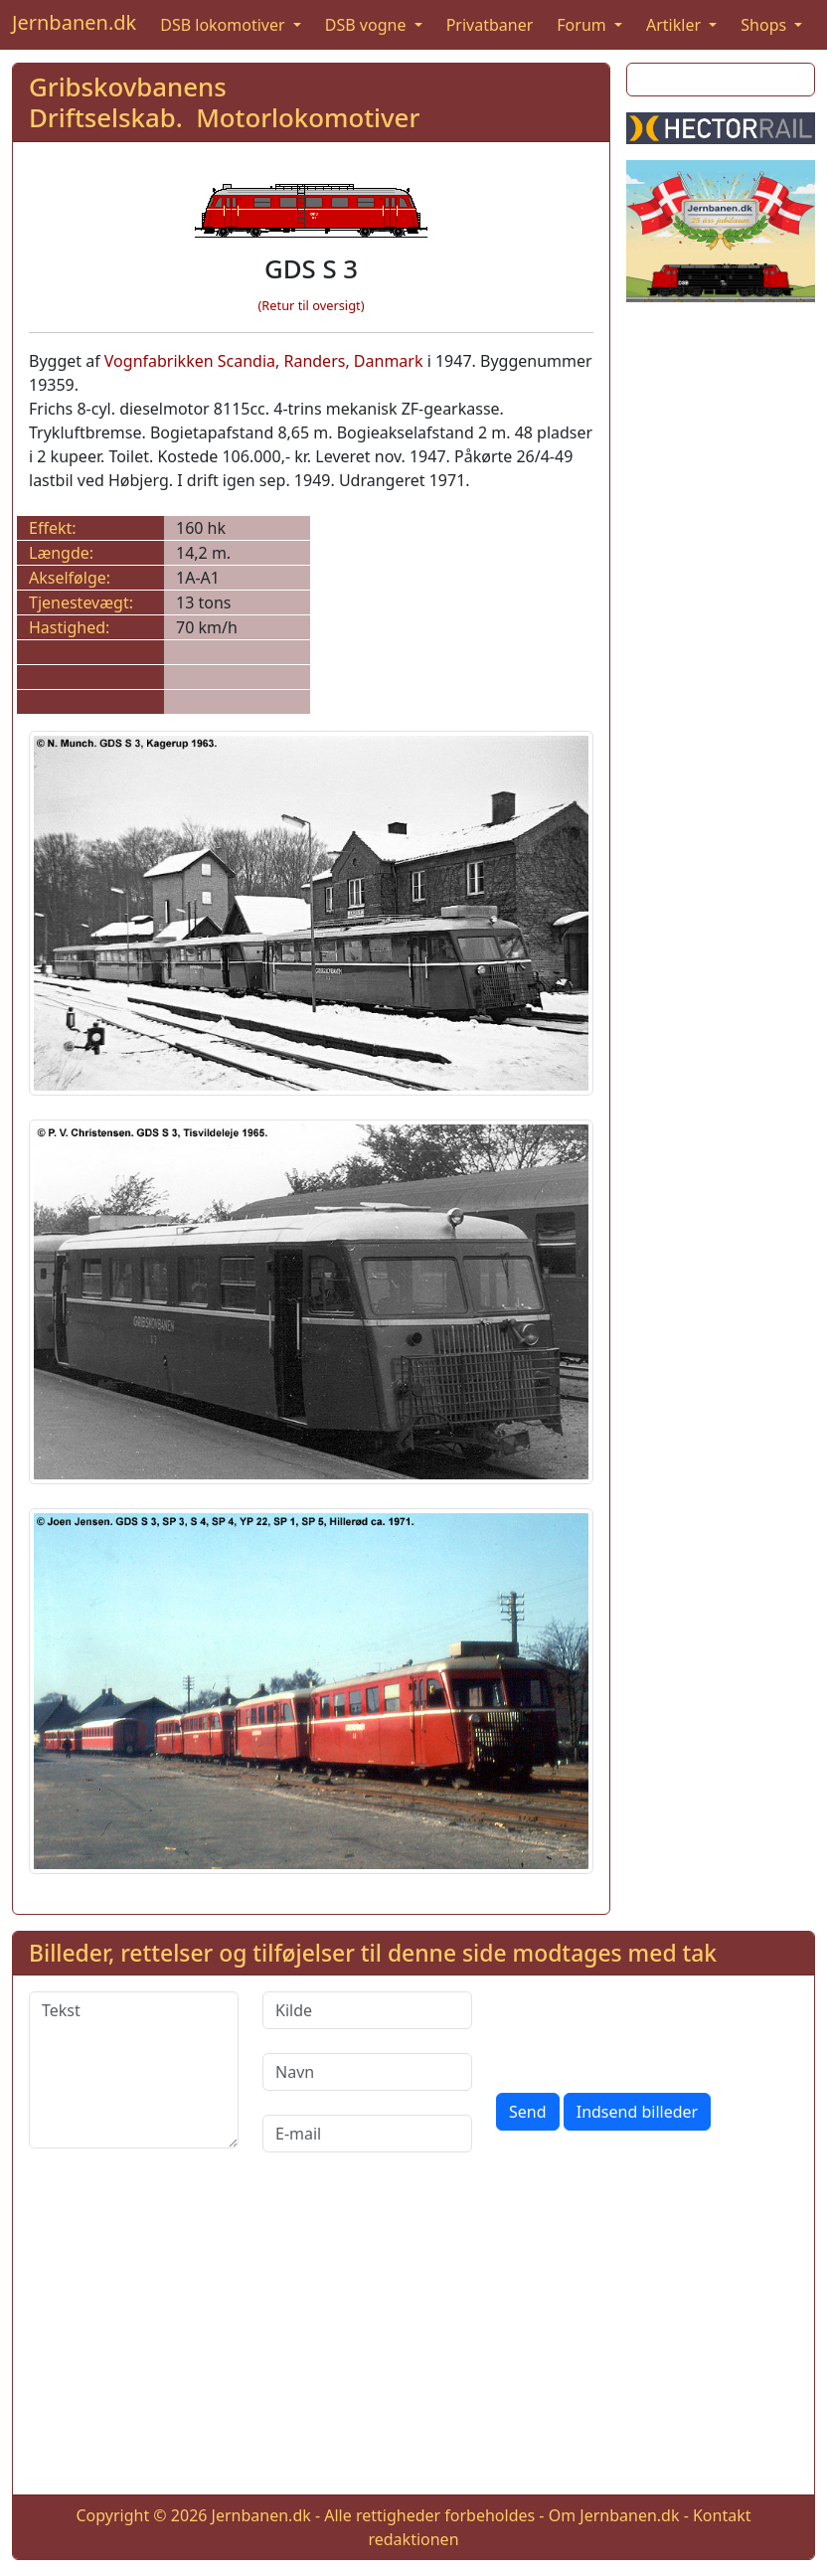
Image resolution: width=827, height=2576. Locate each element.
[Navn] (367, 2072)
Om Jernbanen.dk (614, 2515)
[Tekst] (134, 2069)
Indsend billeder (637, 2112)
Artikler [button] (675, 25)
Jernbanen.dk (74, 22)
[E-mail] (367, 2133)
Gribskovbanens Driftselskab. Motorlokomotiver (224, 102)
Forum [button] (583, 25)
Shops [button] (765, 25)
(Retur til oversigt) (311, 305)
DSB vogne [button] (368, 25)
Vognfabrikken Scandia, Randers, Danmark (263, 361)
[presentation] (647, 2030)
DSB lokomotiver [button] (224, 25)
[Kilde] (367, 2010)
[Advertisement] (413, 2339)
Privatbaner (490, 25)
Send (528, 2112)
